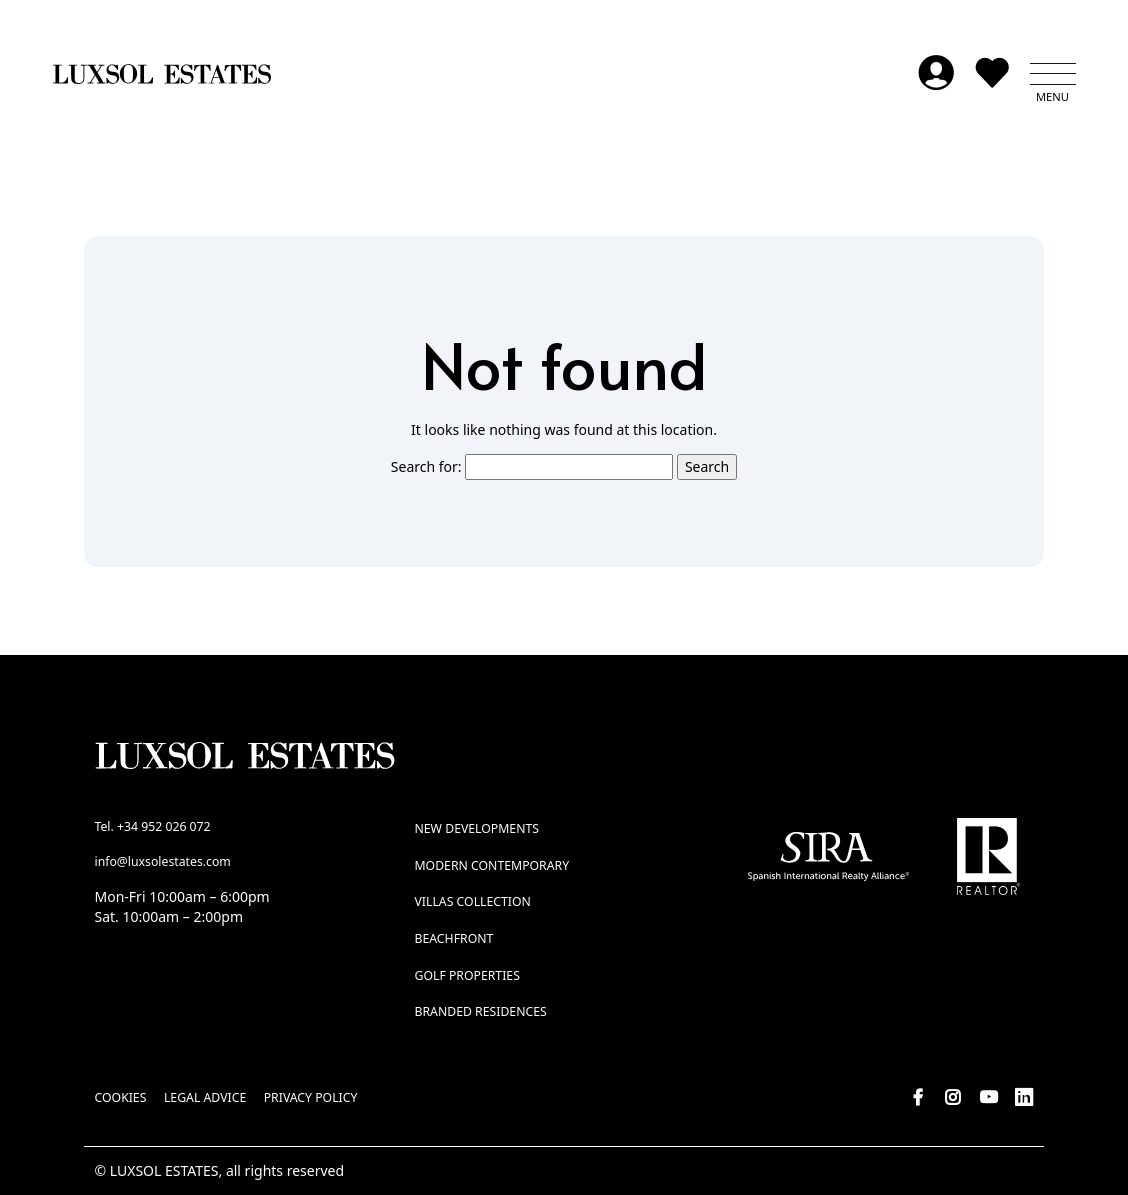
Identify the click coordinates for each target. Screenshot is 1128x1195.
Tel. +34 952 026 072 (153, 826)
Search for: (426, 466)
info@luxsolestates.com (163, 861)
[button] (1053, 74)
